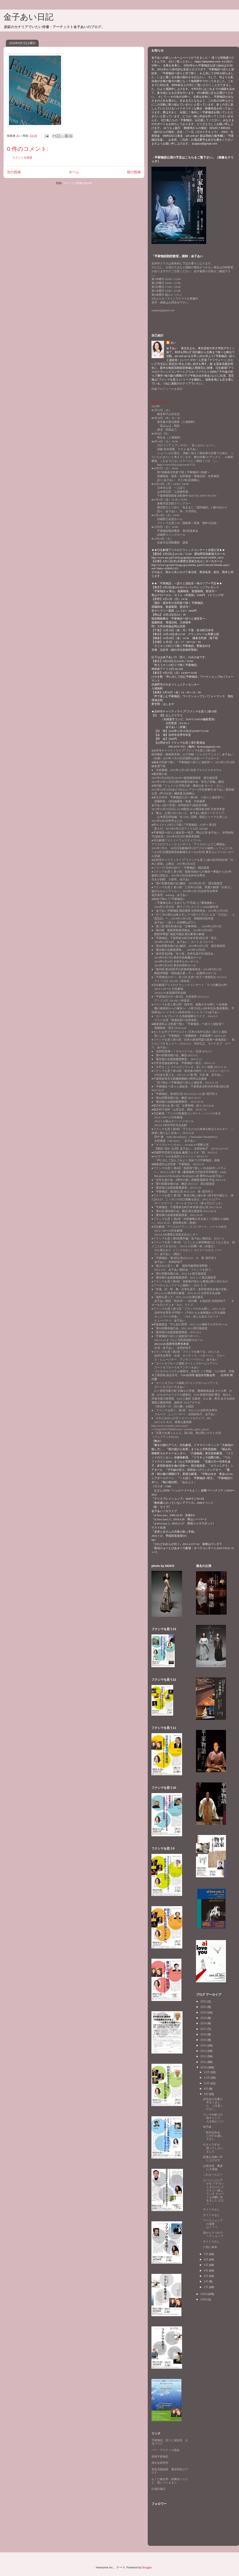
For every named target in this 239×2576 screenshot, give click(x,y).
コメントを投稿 (22, 157)
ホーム (74, 172)
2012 (203, 2056)
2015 (203, 2039)
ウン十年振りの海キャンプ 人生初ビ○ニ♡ (213, 2118)
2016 (203, 2034)
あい (173, 342)
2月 (206, 2281)
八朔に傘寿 (210, 2247)
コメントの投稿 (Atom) (77, 183)
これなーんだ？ (213, 2174)
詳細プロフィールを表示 (167, 388)
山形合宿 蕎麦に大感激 (213, 2167)
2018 (203, 2023)
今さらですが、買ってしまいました (213, 2148)
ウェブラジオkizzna (166, 1436)
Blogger (147, 2567)
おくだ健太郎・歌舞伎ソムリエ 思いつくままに (169, 2480)
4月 (206, 2270)
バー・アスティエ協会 (165, 2450)
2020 (203, 2012)
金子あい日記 (28, 16)
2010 (203, 2067)
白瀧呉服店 (158, 2488)
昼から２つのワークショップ (213, 2234)
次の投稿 (14, 172)
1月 (206, 2287)
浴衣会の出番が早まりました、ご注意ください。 (213, 2104)
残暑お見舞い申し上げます (213, 2158)
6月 (206, 2259)
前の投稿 (134, 172)
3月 (206, 2276)
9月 (206, 2088)
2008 (203, 2299)
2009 (203, 2294)
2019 (203, 2017)
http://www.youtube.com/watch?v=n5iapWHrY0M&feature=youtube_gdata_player (180, 1427)
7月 (206, 2254)
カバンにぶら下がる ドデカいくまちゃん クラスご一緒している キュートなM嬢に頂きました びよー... (213, 2192)
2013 (203, 2050)
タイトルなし (211, 2209)
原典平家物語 (159, 2456)
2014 (203, 2045)
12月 (207, 2072)
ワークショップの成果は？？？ (213, 2224)
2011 (203, 2062)
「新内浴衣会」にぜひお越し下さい (213, 2136)
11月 (207, 2077)
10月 (207, 2083)
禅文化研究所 (159, 2462)
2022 (203, 2001)
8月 (206, 2094)
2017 (203, 2029)
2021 (203, 2006)
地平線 (207, 2126)
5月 (206, 2264)
